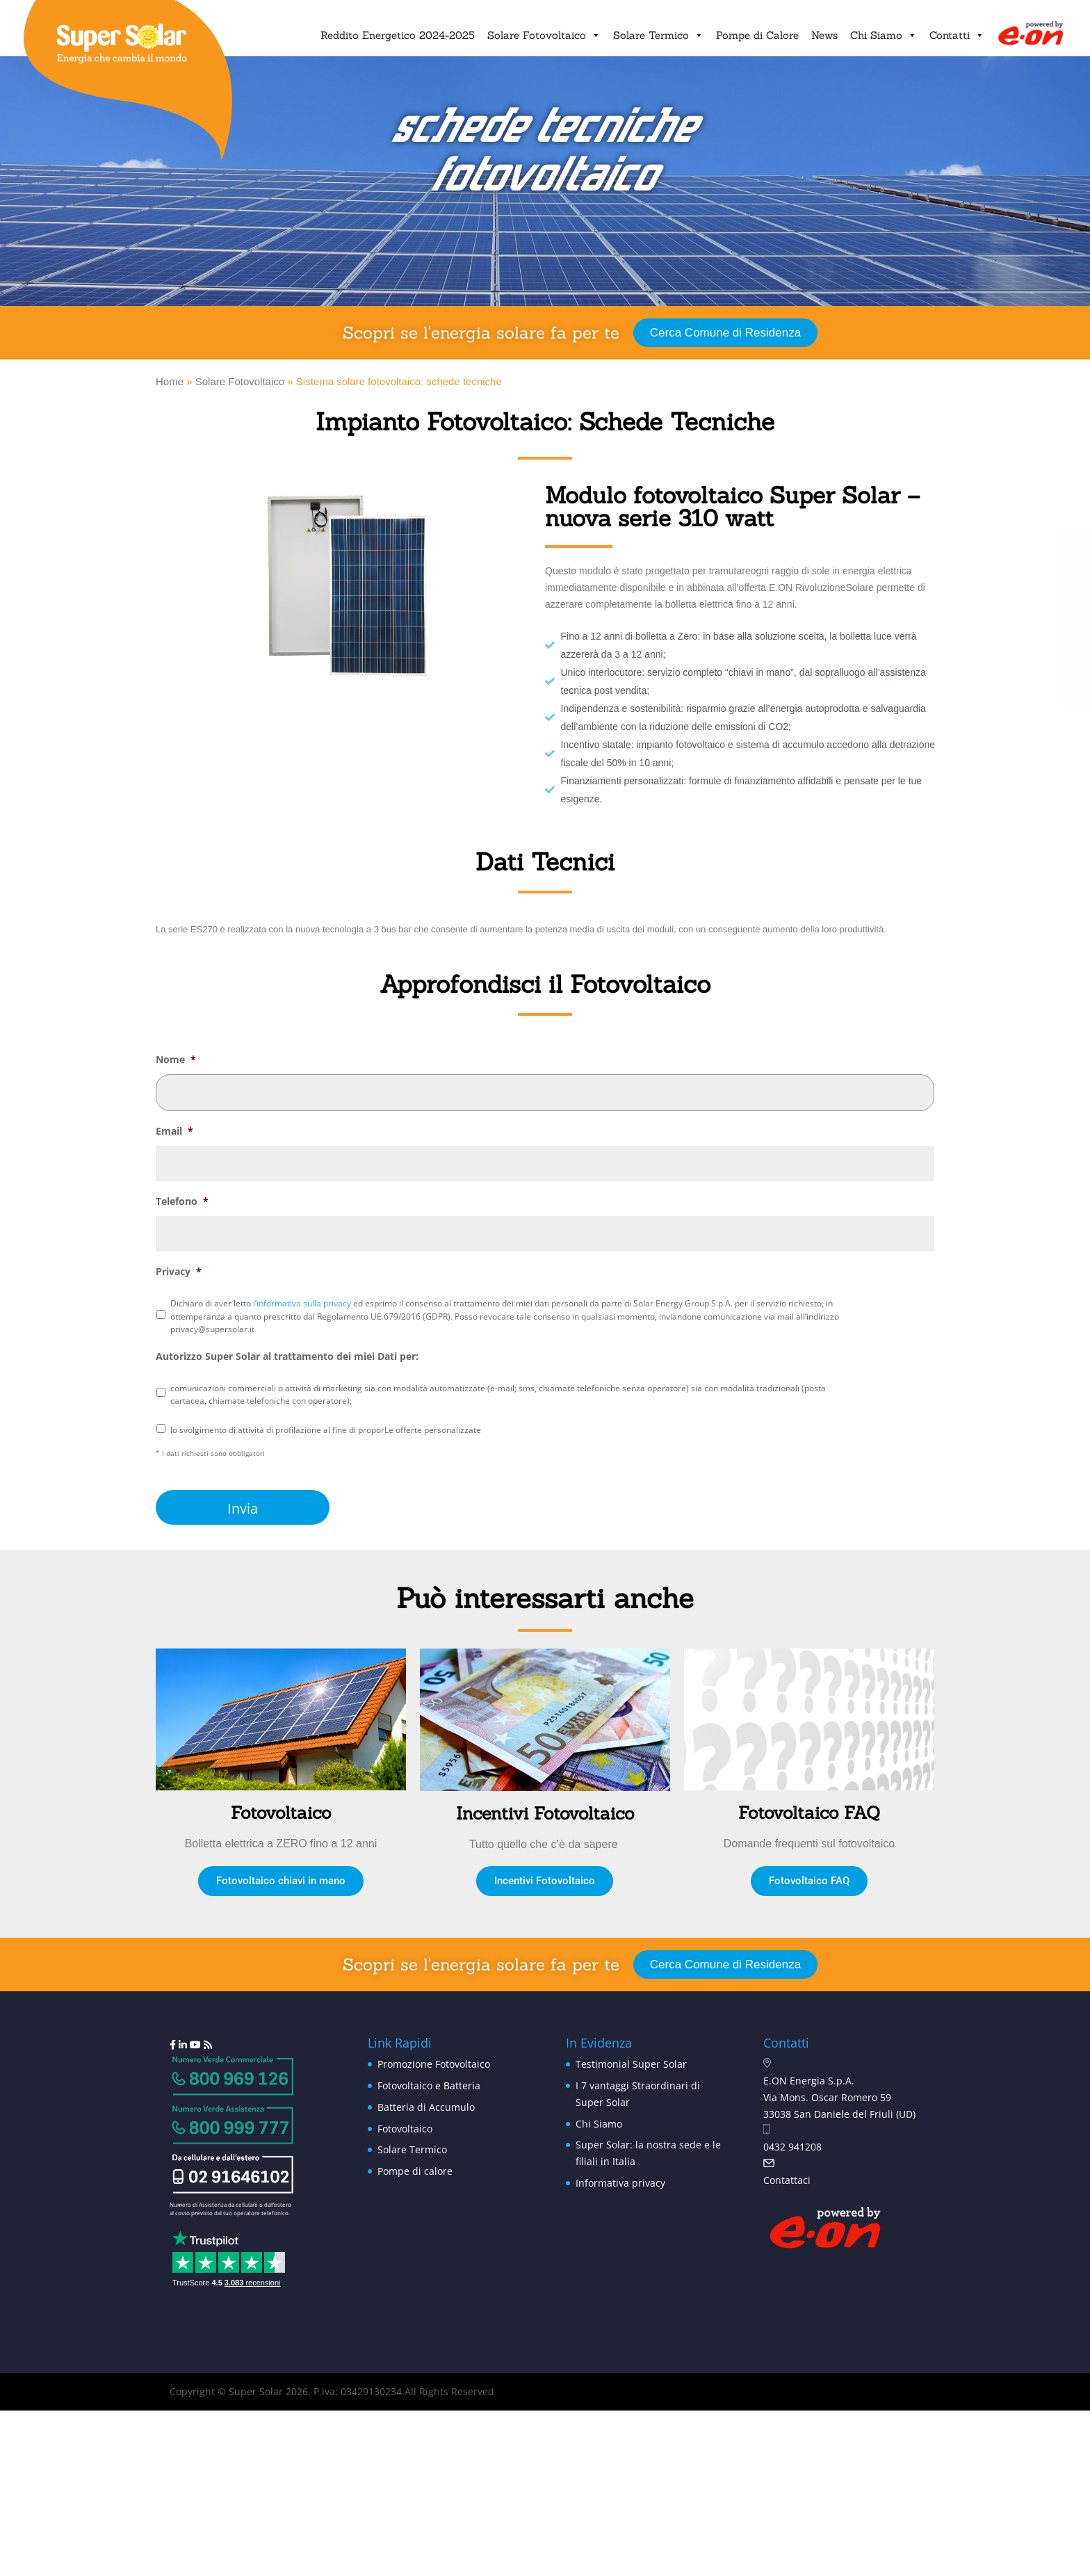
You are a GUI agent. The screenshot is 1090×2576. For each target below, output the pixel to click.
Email (174, 1131)
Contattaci (787, 2180)
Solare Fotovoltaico (544, 35)
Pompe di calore (415, 2171)
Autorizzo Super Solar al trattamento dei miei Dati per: (287, 1356)
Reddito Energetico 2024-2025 (397, 35)
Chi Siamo (883, 35)
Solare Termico (658, 35)
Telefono (182, 1201)
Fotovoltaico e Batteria (428, 2085)
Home (170, 381)
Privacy (179, 1271)
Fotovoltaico (404, 2128)
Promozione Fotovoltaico (433, 2064)
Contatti (956, 35)
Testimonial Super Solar (631, 2064)
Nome (176, 1059)
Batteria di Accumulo (426, 2107)
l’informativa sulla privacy (302, 1303)
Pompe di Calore (757, 35)
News (824, 35)
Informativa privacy (620, 2182)
